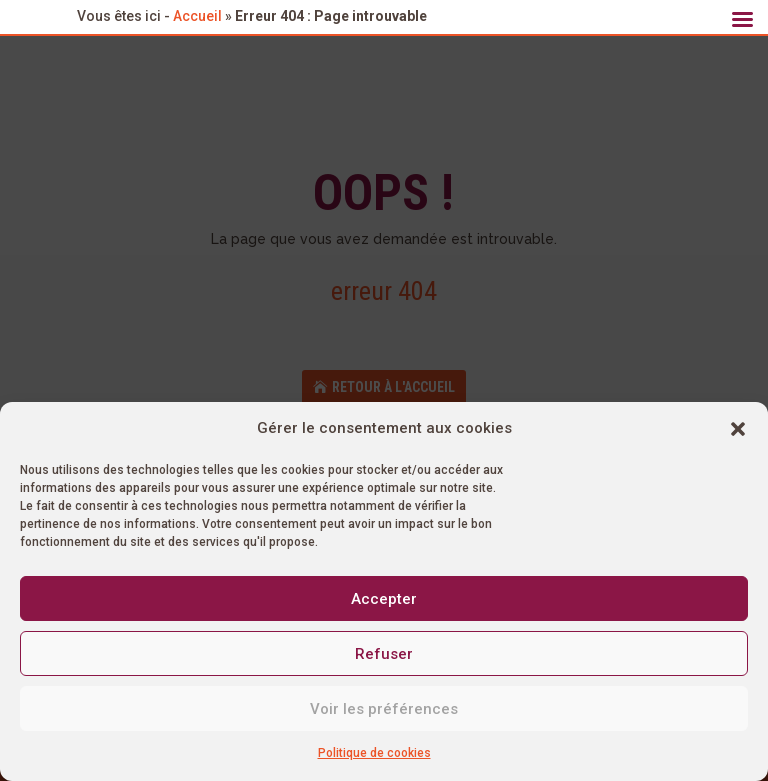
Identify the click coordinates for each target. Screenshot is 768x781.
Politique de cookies (374, 753)
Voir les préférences (384, 709)
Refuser (384, 654)
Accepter (384, 599)
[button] (738, 429)
